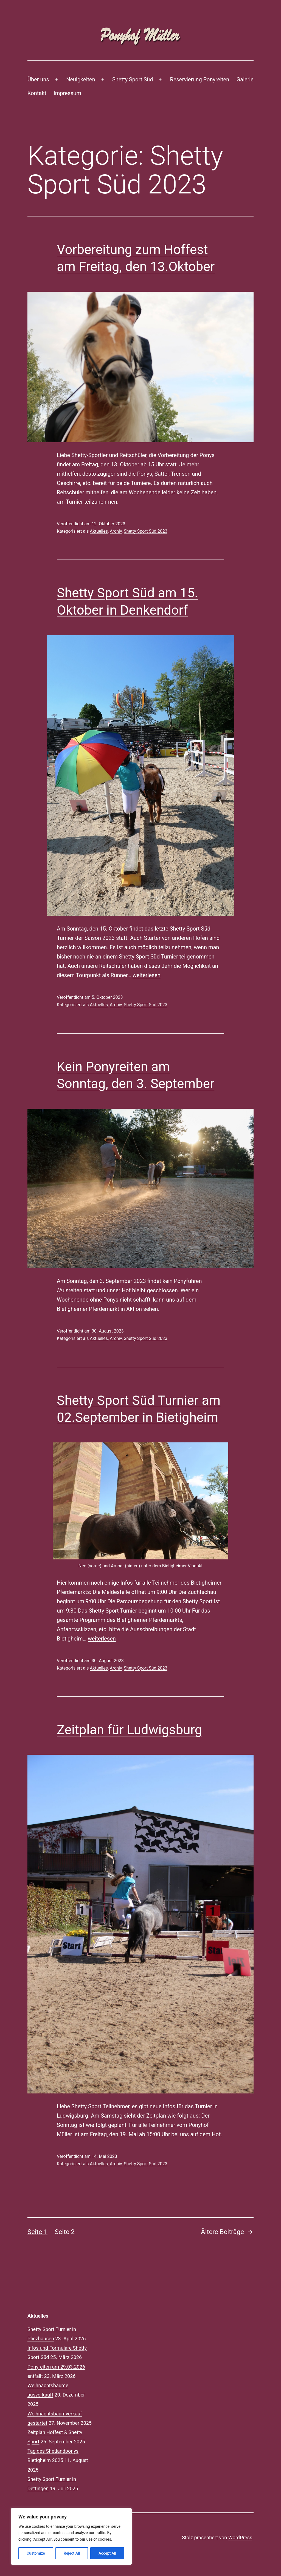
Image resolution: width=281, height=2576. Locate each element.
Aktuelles (99, 531)
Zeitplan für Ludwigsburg (129, 1730)
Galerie (245, 79)
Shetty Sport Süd (132, 79)
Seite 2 (65, 2232)
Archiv (116, 531)
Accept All (107, 2553)
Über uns (38, 79)
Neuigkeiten (80, 79)
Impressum (67, 93)
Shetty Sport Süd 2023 (145, 531)
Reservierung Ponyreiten (199, 79)
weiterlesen (147, 975)
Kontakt (36, 93)
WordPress (240, 2537)
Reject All (72, 2553)
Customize (36, 2553)
